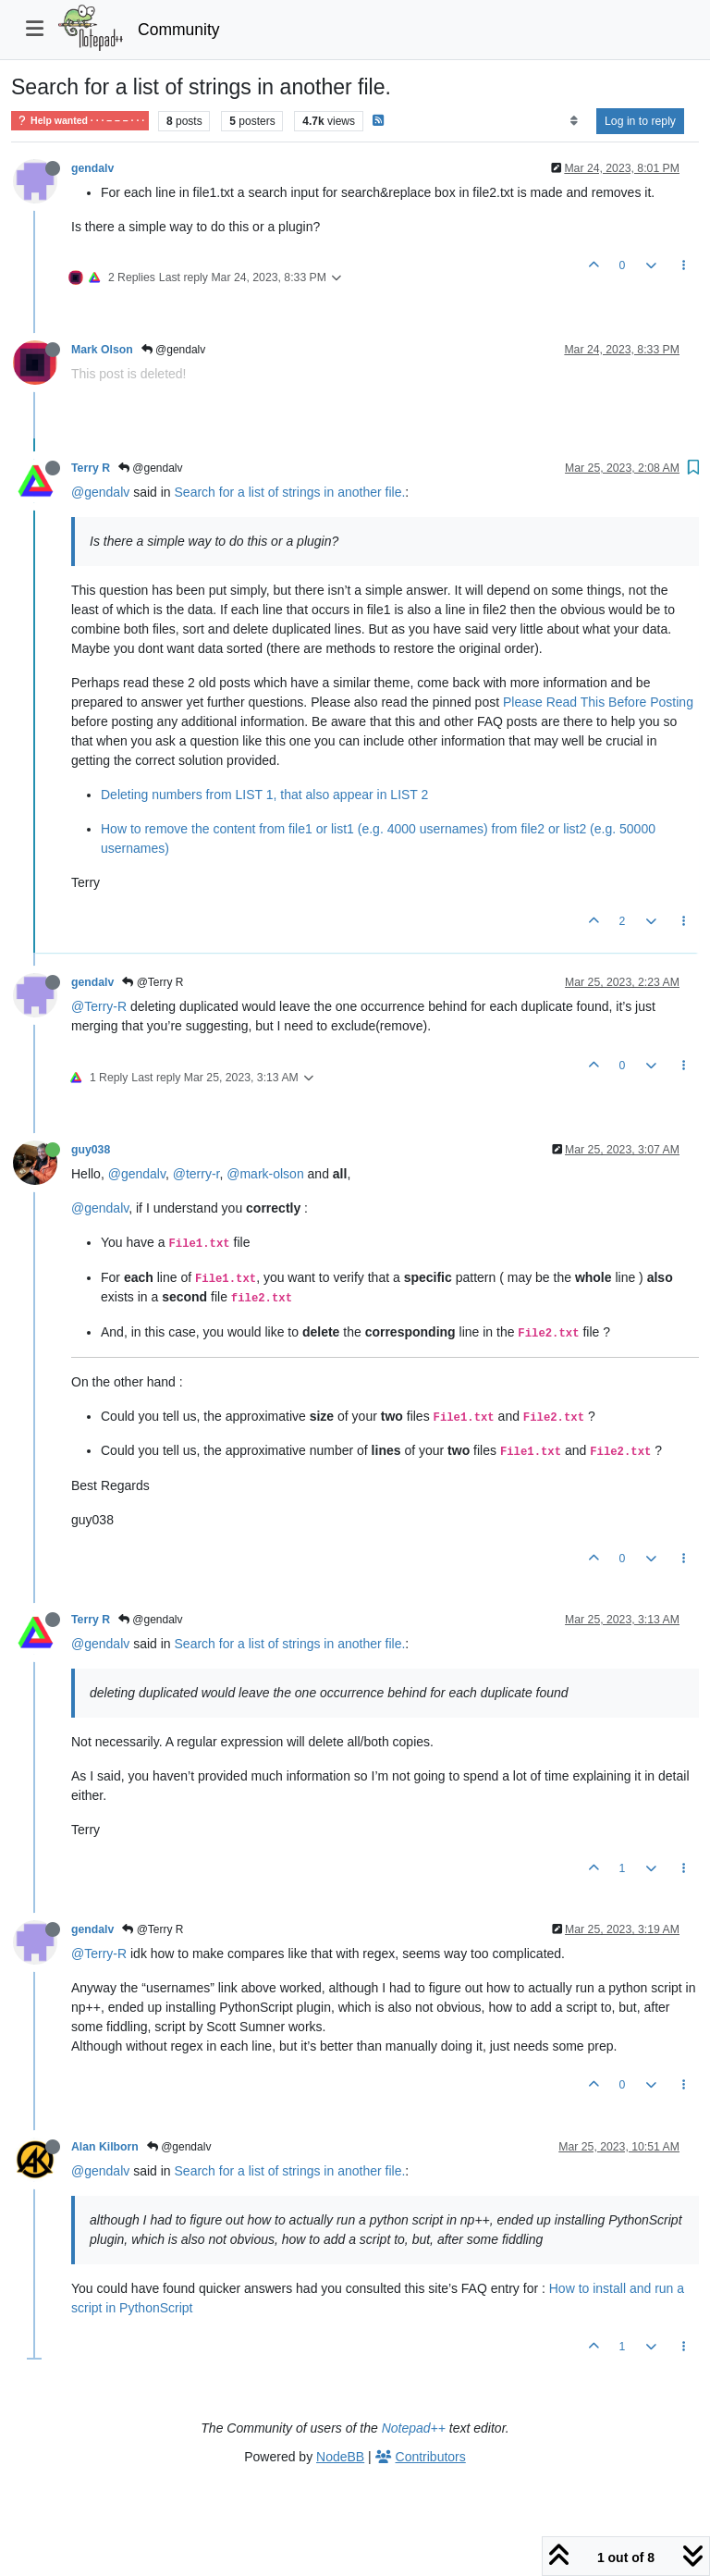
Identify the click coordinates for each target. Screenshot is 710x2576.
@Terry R (152, 982)
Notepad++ (414, 2428)
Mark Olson (102, 349)
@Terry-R (99, 1006)
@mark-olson (264, 1173)
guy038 (90, 1149)
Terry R (90, 468)
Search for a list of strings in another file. (290, 492)
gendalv (92, 168)
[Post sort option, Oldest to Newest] (573, 121)
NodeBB (340, 2456)
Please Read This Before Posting (598, 702)
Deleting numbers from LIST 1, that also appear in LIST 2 (264, 794)
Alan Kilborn (105, 2146)
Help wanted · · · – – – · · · (80, 121)
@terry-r (196, 1173)
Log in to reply (640, 121)
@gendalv (173, 349)
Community (179, 29)
